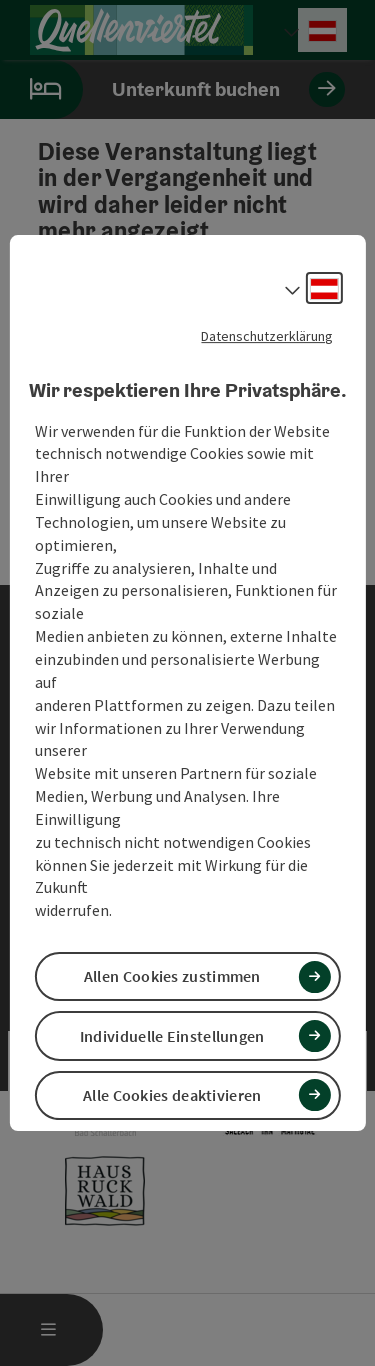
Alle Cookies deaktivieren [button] (172, 1095)
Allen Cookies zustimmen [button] (172, 976)
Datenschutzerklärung (267, 336)
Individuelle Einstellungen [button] (172, 1036)
